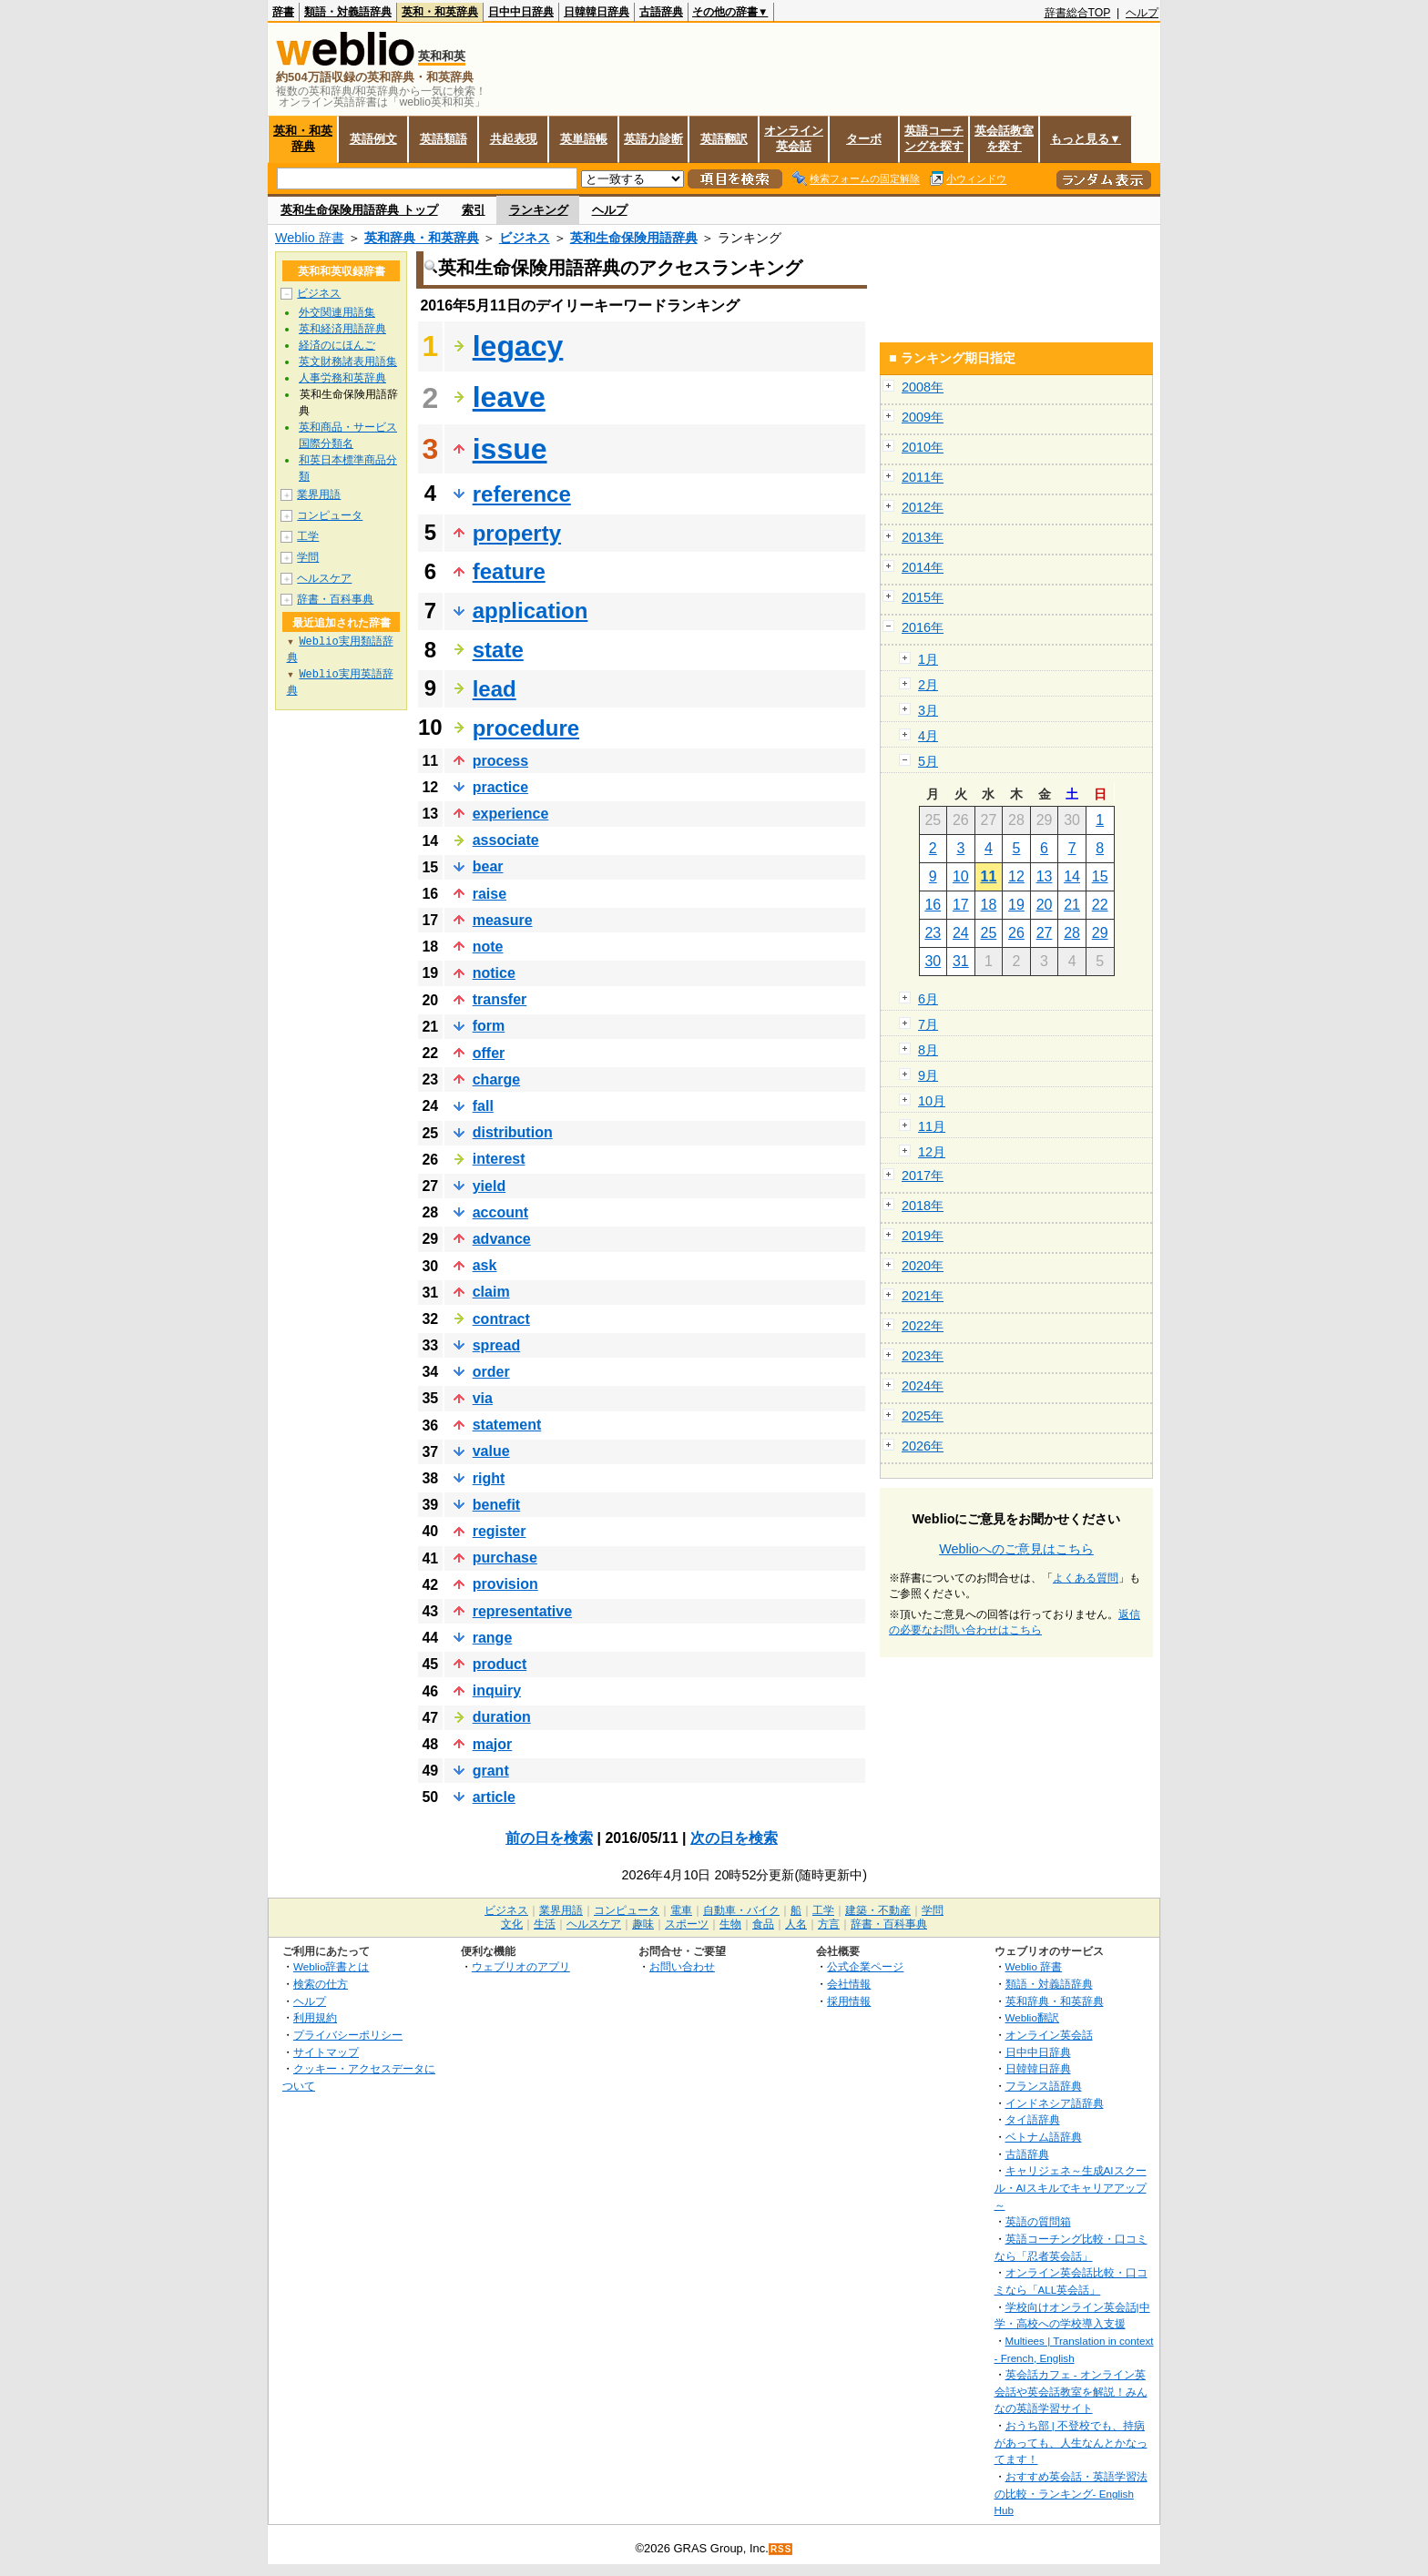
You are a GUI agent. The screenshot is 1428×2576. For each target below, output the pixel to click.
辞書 (283, 11)
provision (505, 1584)
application (530, 610)
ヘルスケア (324, 578)
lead (494, 689)
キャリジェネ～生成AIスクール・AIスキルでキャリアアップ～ (1070, 2187)
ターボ (864, 139)
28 (1072, 933)
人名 (796, 1924)
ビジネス (524, 237)
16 (932, 904)
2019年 (923, 1235)
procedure (526, 728)
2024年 (923, 1386)
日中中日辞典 (521, 11)
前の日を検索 (549, 1838)
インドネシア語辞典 (1054, 2103)
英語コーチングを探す (934, 138)
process (500, 761)
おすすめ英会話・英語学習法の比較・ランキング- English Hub (1071, 2493)
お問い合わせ (682, 1966)
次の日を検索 (734, 1838)
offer (489, 1053)
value (491, 1451)
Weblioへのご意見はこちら (1016, 1549)
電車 (681, 1910)
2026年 (923, 1446)
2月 (928, 684)
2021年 (923, 1295)
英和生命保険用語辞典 (634, 237)
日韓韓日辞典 (596, 11)
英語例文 (373, 139)
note (488, 946)
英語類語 (443, 139)
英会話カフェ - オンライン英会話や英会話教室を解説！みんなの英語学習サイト (1071, 2391)
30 (932, 961)
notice (494, 973)
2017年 (923, 1175)
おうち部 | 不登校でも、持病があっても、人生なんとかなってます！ (1071, 2442)
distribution (513, 1132)
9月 (928, 1075)
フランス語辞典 (1043, 2086)
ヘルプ (1142, 12)
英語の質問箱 (1038, 2221)
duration (502, 1717)
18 (989, 904)
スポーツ (687, 1924)
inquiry (497, 1690)
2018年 (923, 1205)
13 (1044, 876)
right (489, 1478)
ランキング (538, 210)
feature (509, 571)
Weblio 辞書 (309, 237)
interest (499, 1158)
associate (506, 840)
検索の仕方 (320, 1984)
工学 (308, 536)
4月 (928, 735)
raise (489, 893)
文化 (512, 1924)
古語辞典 (661, 11)
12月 (931, 1152)
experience (511, 813)
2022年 (923, 1326)
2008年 (923, 387)
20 (1044, 904)
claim (491, 1291)
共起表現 (513, 139)
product (500, 1664)
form (489, 1025)
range (493, 1637)
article (494, 1797)
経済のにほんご (337, 345)
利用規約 (315, 2017)
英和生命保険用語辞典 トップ (359, 210)
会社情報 (849, 1984)
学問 (308, 557)
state (498, 649)
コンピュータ (329, 515)
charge (496, 1079)
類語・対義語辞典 (348, 11)
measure (503, 920)
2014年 (923, 567)
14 (1072, 876)
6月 (928, 999)
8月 (928, 1050)
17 (961, 904)
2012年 (923, 507)
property (517, 533)
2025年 (923, 1416)
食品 (763, 1924)
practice (500, 787)
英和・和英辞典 (440, 11)
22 (1100, 904)
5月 (928, 761)
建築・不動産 (878, 1910)
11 (989, 876)
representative (522, 1611)
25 (989, 933)
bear (488, 866)
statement (507, 1424)
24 (961, 933)
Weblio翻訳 (1032, 2017)
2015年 (923, 597)
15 (1100, 876)
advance (502, 1239)
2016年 (923, 627)
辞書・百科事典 (335, 599)
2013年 (923, 537)
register (499, 1531)
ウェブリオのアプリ (521, 1966)
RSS (781, 2549)
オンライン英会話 (793, 138)
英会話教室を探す (1004, 138)
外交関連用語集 (337, 312)
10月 (931, 1101)
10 (961, 876)
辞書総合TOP (1078, 12)
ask (485, 1265)
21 (1072, 904)
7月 (928, 1024)
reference (522, 494)
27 (1044, 933)
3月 (928, 710)
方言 (829, 1924)
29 (1100, 933)
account (500, 1212)
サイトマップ (326, 2052)
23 (932, 933)
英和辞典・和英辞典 (421, 237)
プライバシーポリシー (348, 2035)
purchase (505, 1557)
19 (1016, 904)
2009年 (923, 417)
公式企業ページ (865, 1966)
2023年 (923, 1356)
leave (509, 397)
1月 (928, 659)
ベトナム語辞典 (1043, 2137)
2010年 (923, 447)
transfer (500, 999)
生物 (730, 1924)
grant (491, 1770)
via (483, 1398)
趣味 (643, 1924)
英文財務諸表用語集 (348, 361)
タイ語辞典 (1032, 2119)
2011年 (923, 477)
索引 (473, 210)
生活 (545, 1924)
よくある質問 (1085, 1578)
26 (1016, 933)
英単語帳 (583, 139)
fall (483, 1106)
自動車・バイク (741, 1910)
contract (501, 1319)
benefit (496, 1504)
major (493, 1744)
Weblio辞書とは (331, 1966)
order (491, 1372)
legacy (518, 346)
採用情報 (849, 2001)
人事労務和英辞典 (342, 378)
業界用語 (319, 494)
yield (489, 1186)
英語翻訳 (724, 139)
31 (961, 961)
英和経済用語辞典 (342, 328)
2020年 (923, 1265)
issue (510, 449)
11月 (931, 1126)
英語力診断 (653, 139)
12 (1016, 876)
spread (496, 1345)
